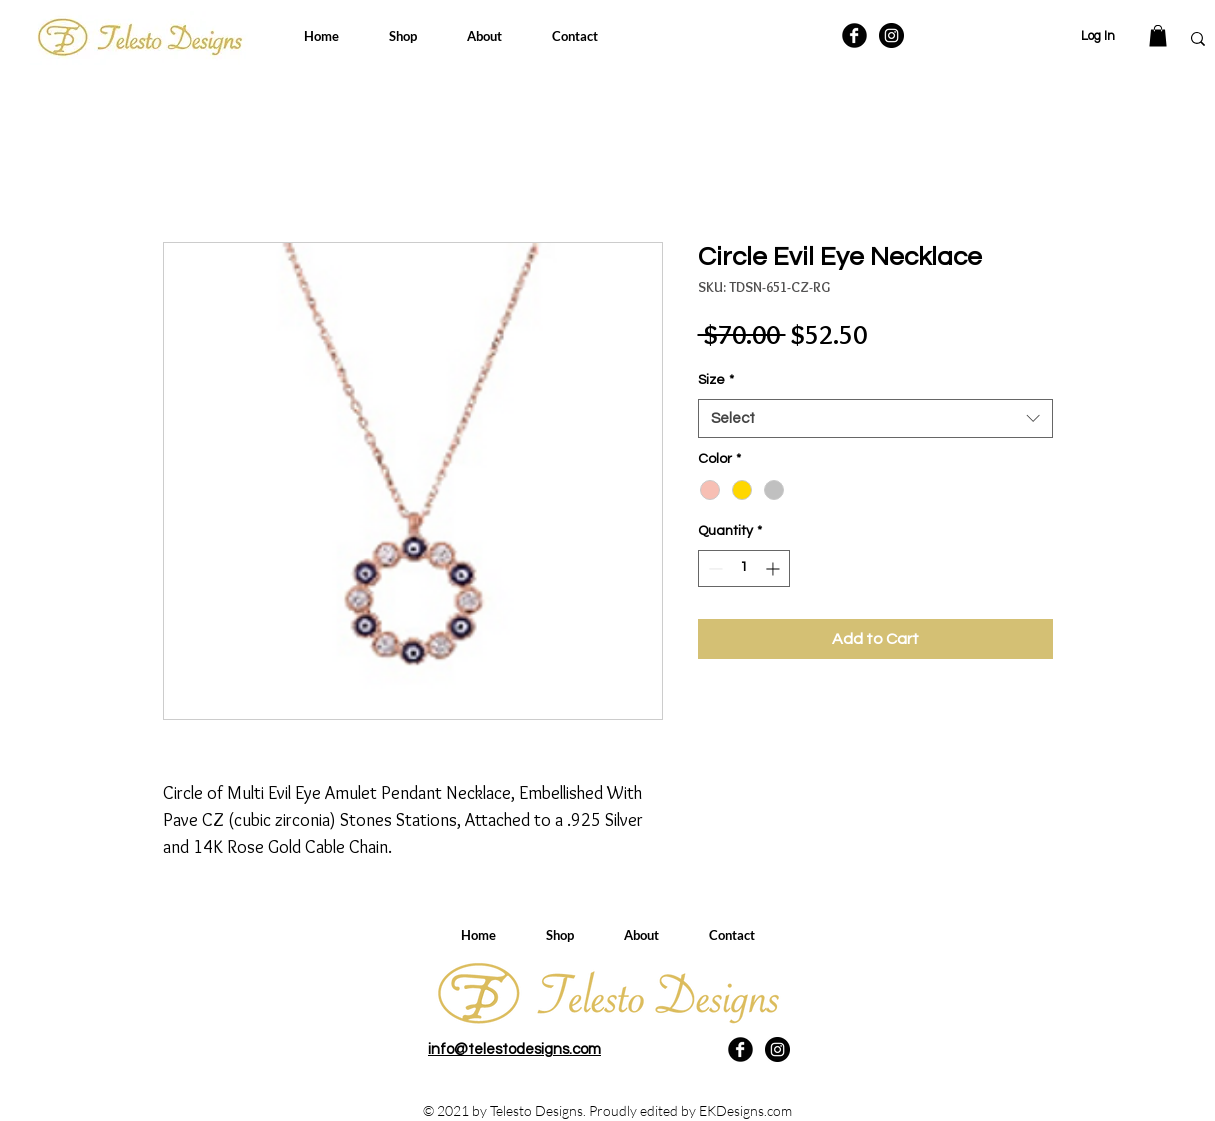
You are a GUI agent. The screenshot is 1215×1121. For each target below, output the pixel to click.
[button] (1158, 36)
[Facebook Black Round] (854, 35)
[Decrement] (713, 568)
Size (716, 380)
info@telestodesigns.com (514, 1049)
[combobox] (875, 418)
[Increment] (774, 568)
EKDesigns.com (745, 1110)
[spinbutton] (744, 568)
